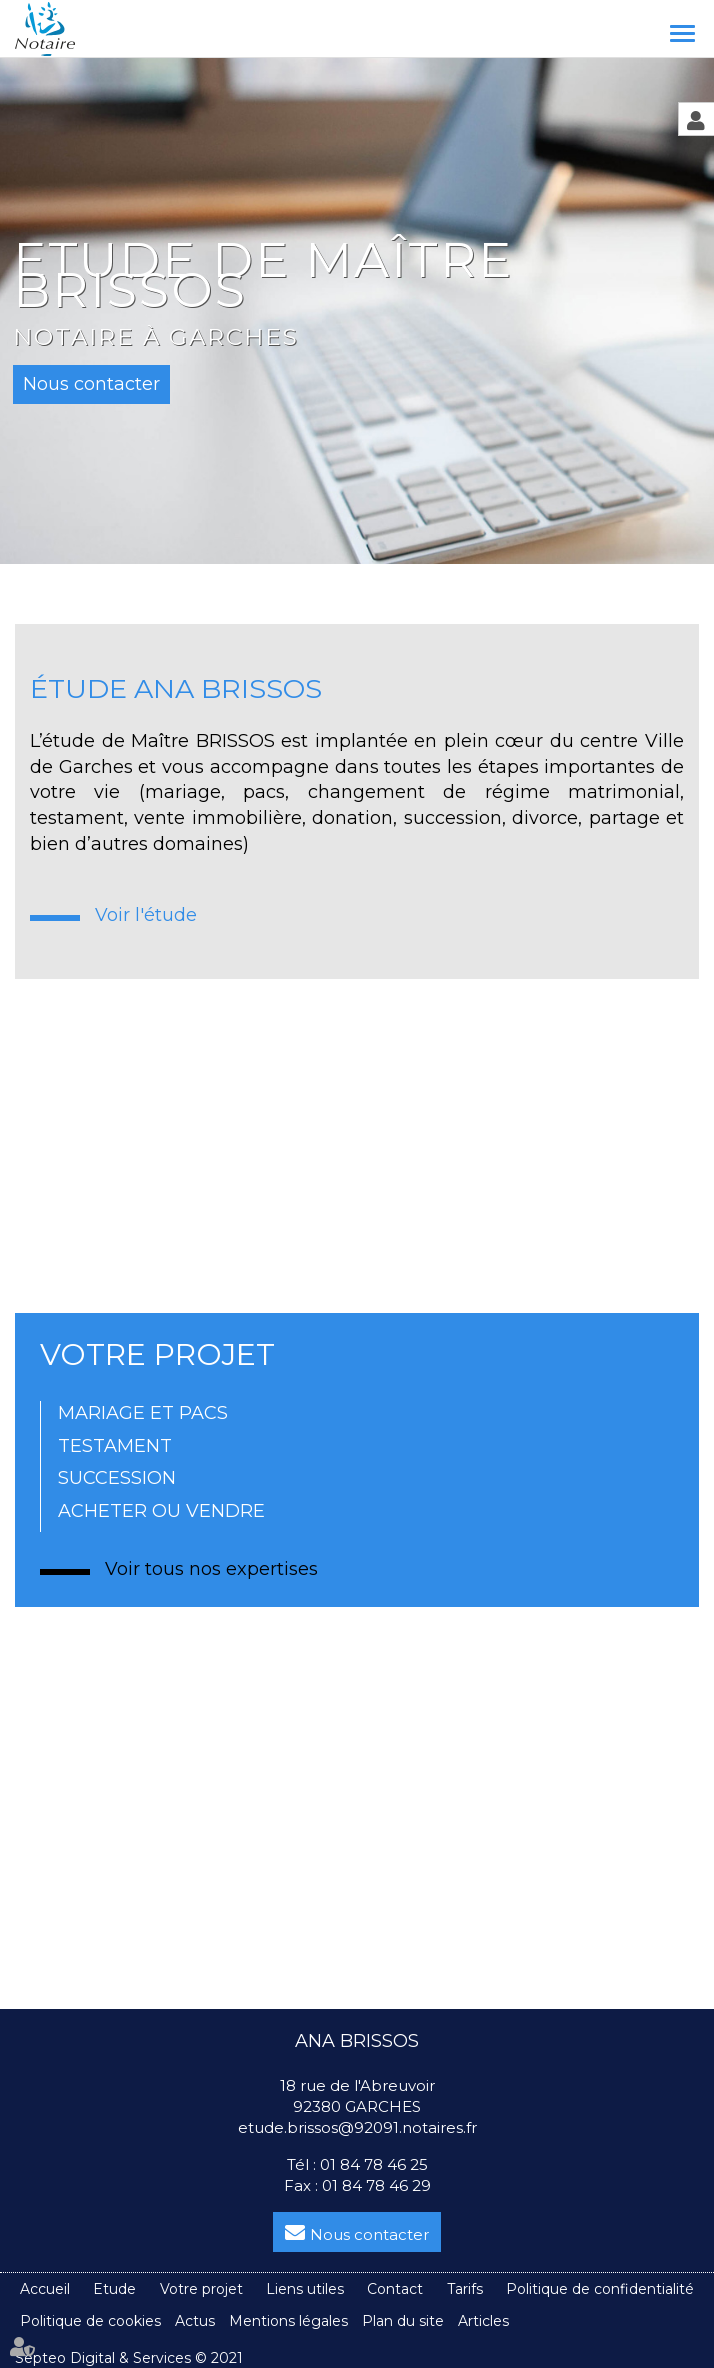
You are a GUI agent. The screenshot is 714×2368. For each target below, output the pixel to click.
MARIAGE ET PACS (143, 1413)
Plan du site (403, 2321)
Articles (483, 2321)
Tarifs (465, 2289)
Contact (395, 2289)
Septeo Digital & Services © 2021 (129, 2358)
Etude (114, 2289)
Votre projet (201, 2289)
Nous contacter (369, 2234)
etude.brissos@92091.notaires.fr (357, 2127)
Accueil (45, 2289)
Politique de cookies (90, 2321)
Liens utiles (305, 2289)
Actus (195, 2321)
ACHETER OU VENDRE (161, 1511)
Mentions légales (288, 2321)
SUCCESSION (117, 1478)
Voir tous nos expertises (211, 1569)
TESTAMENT (115, 1446)
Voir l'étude (146, 915)
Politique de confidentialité (600, 2289)
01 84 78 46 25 (374, 2164)
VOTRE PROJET (157, 1354)
